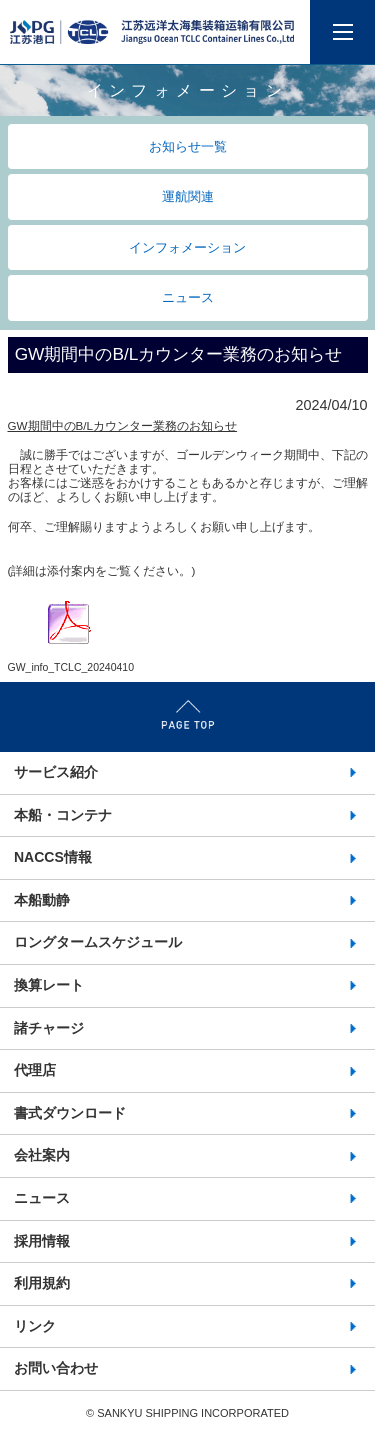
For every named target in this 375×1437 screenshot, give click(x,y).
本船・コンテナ (63, 815)
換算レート (49, 985)
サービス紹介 (56, 772)
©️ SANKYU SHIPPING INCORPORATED (187, 1413)
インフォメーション (187, 247)
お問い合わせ (56, 1368)
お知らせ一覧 (188, 146)
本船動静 (42, 900)
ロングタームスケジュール (98, 942)
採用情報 (42, 1241)
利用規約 (42, 1283)
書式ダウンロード (70, 1113)
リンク (35, 1326)
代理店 (35, 1070)
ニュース (188, 297)
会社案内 (42, 1155)
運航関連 (188, 196)
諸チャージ (49, 1028)
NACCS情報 (53, 857)
